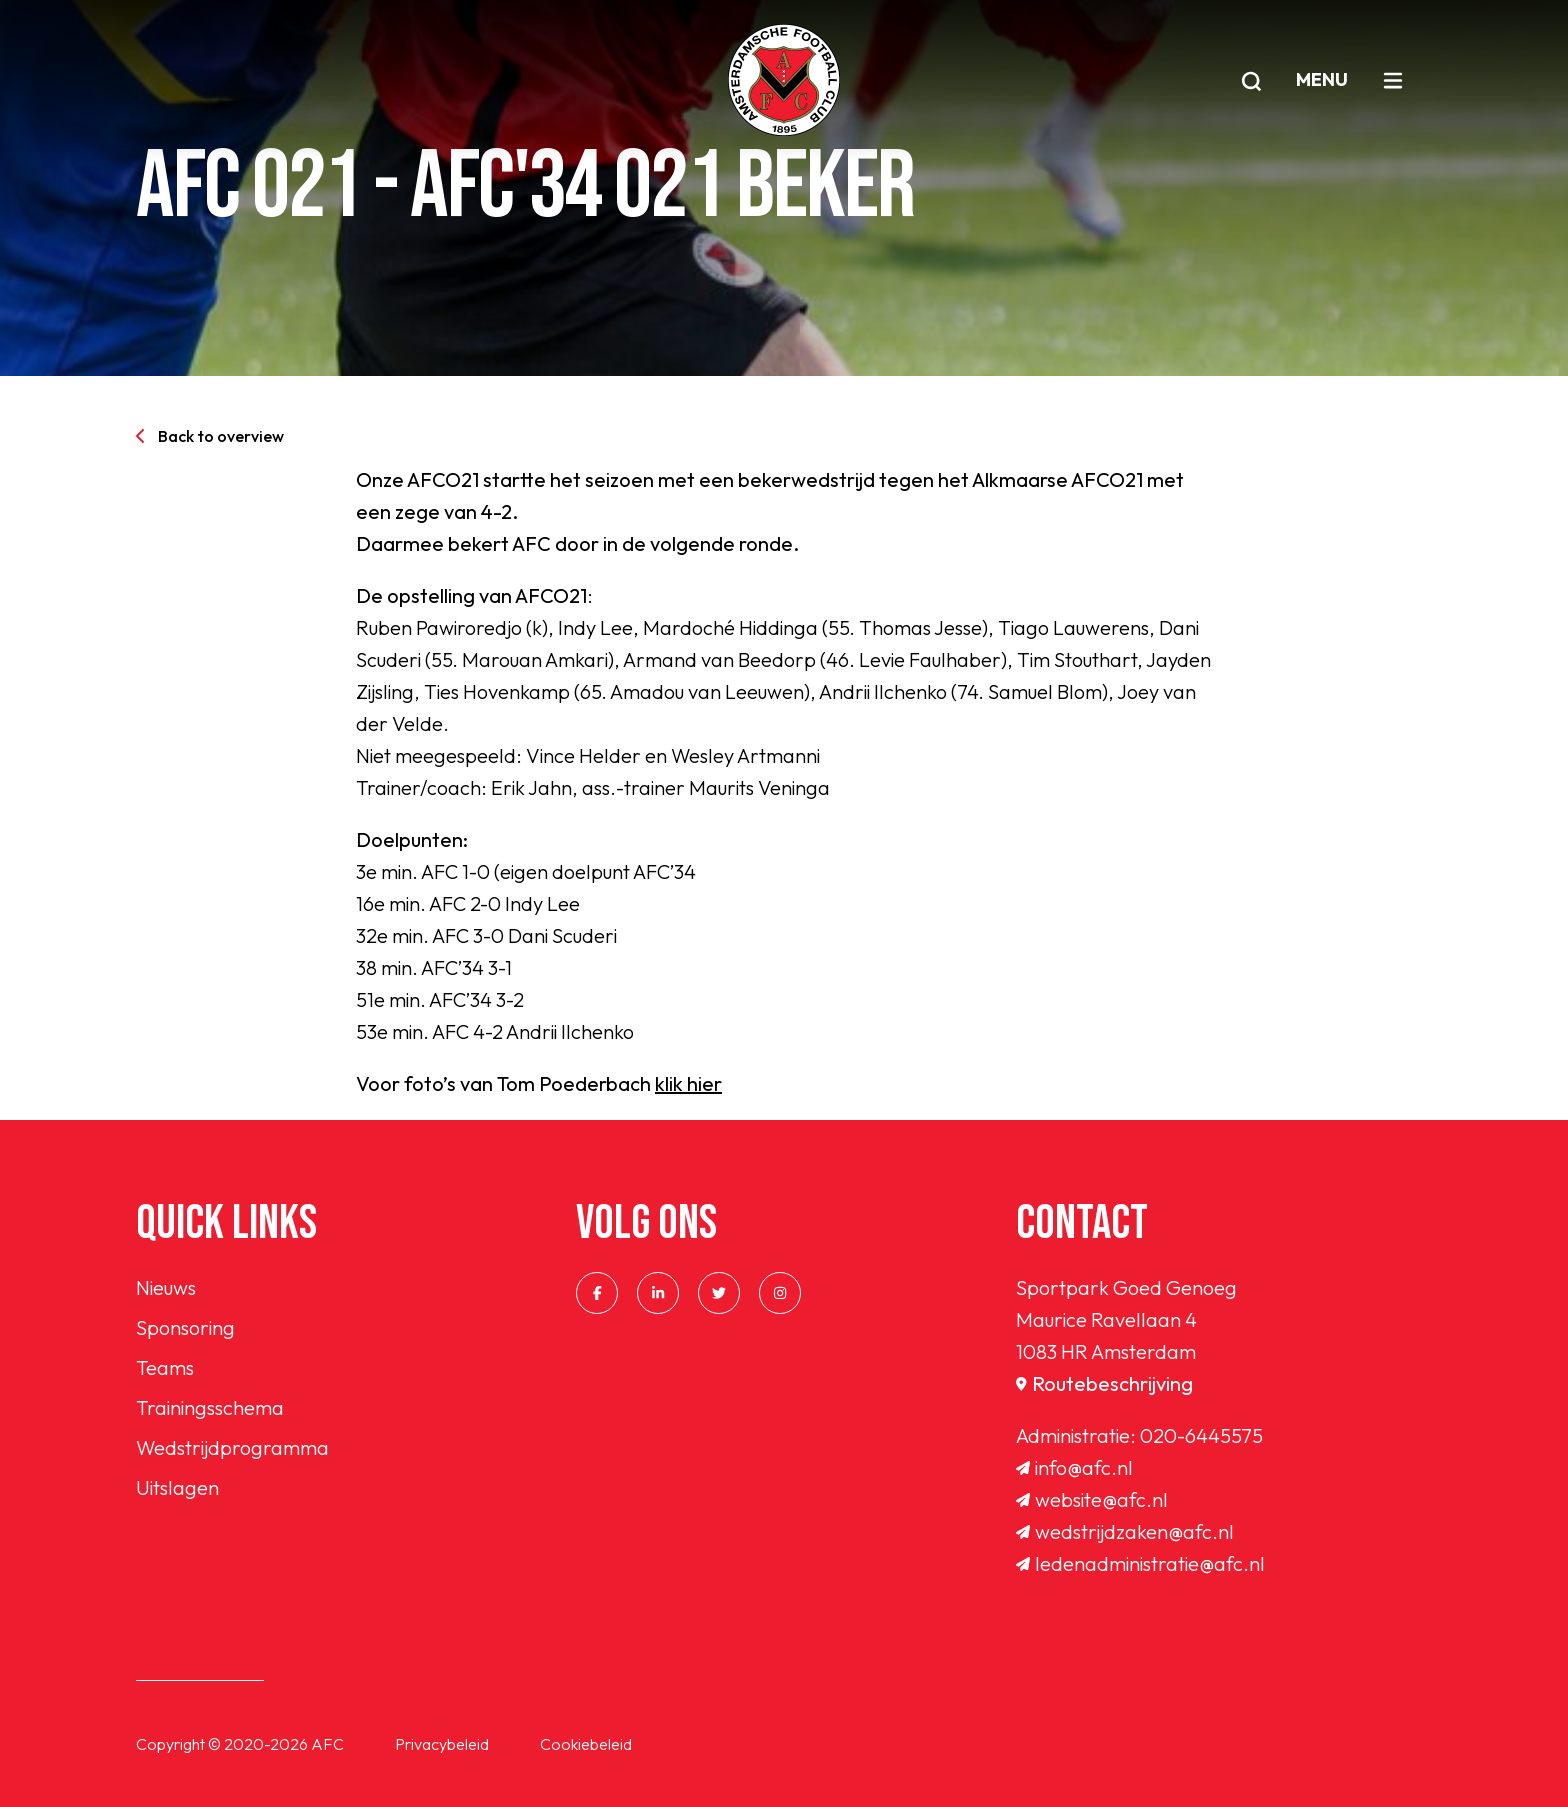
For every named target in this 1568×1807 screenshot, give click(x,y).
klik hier (688, 1083)
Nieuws (166, 1287)
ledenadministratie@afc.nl (1140, 1563)
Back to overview (210, 436)
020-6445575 (1201, 1435)
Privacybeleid (442, 1744)
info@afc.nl (1074, 1467)
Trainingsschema (210, 1407)
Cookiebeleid (586, 1744)
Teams (165, 1367)
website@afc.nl (1092, 1499)
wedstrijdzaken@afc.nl (1125, 1531)
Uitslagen (177, 1487)
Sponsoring (185, 1327)
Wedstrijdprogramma (232, 1447)
